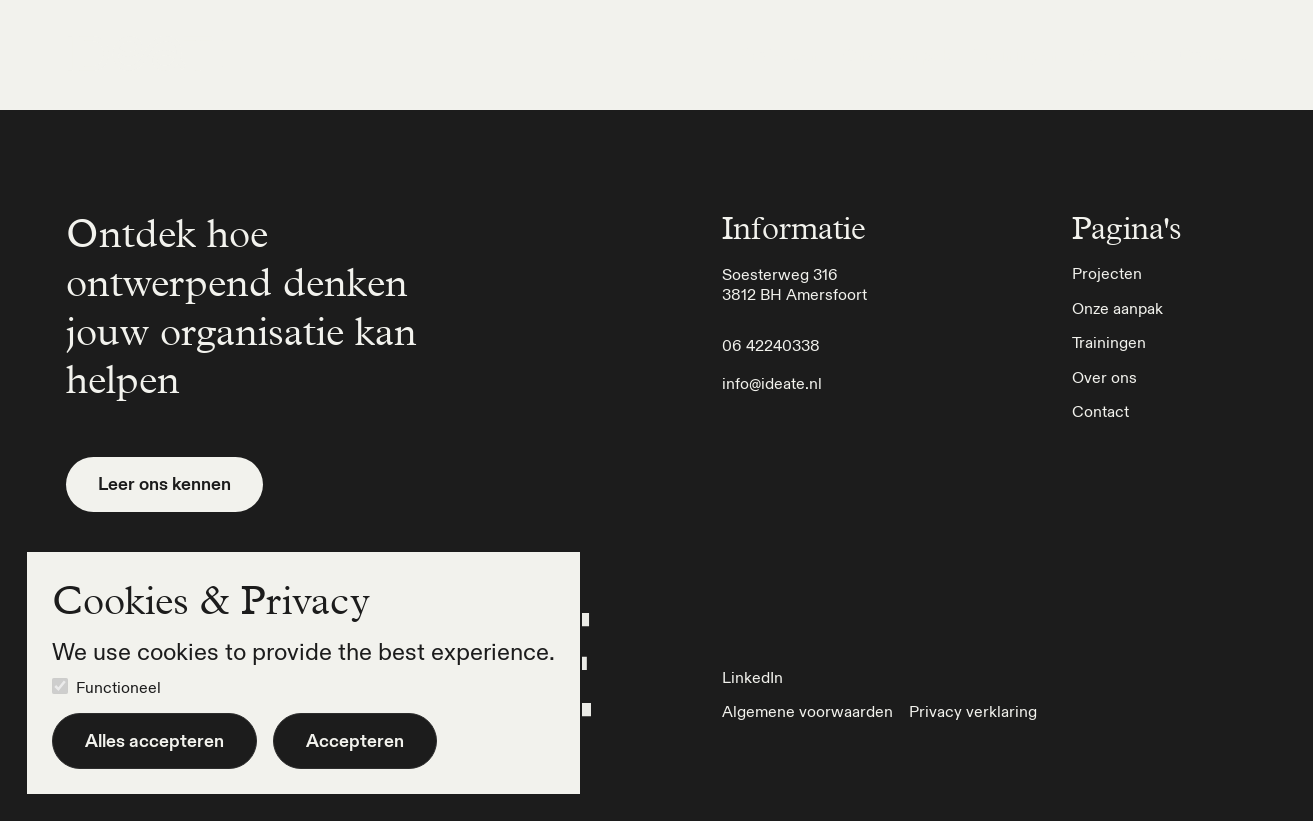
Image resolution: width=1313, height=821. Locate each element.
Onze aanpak (896, 55)
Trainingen (1016, 55)
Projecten (778, 55)
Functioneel (118, 687)
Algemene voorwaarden (807, 711)
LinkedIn (752, 677)
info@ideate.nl (772, 383)
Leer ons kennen (164, 483)
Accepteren (355, 740)
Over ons (1119, 55)
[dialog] (303, 673)
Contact (1213, 55)
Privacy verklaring (973, 711)
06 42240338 (771, 345)
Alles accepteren (154, 740)
